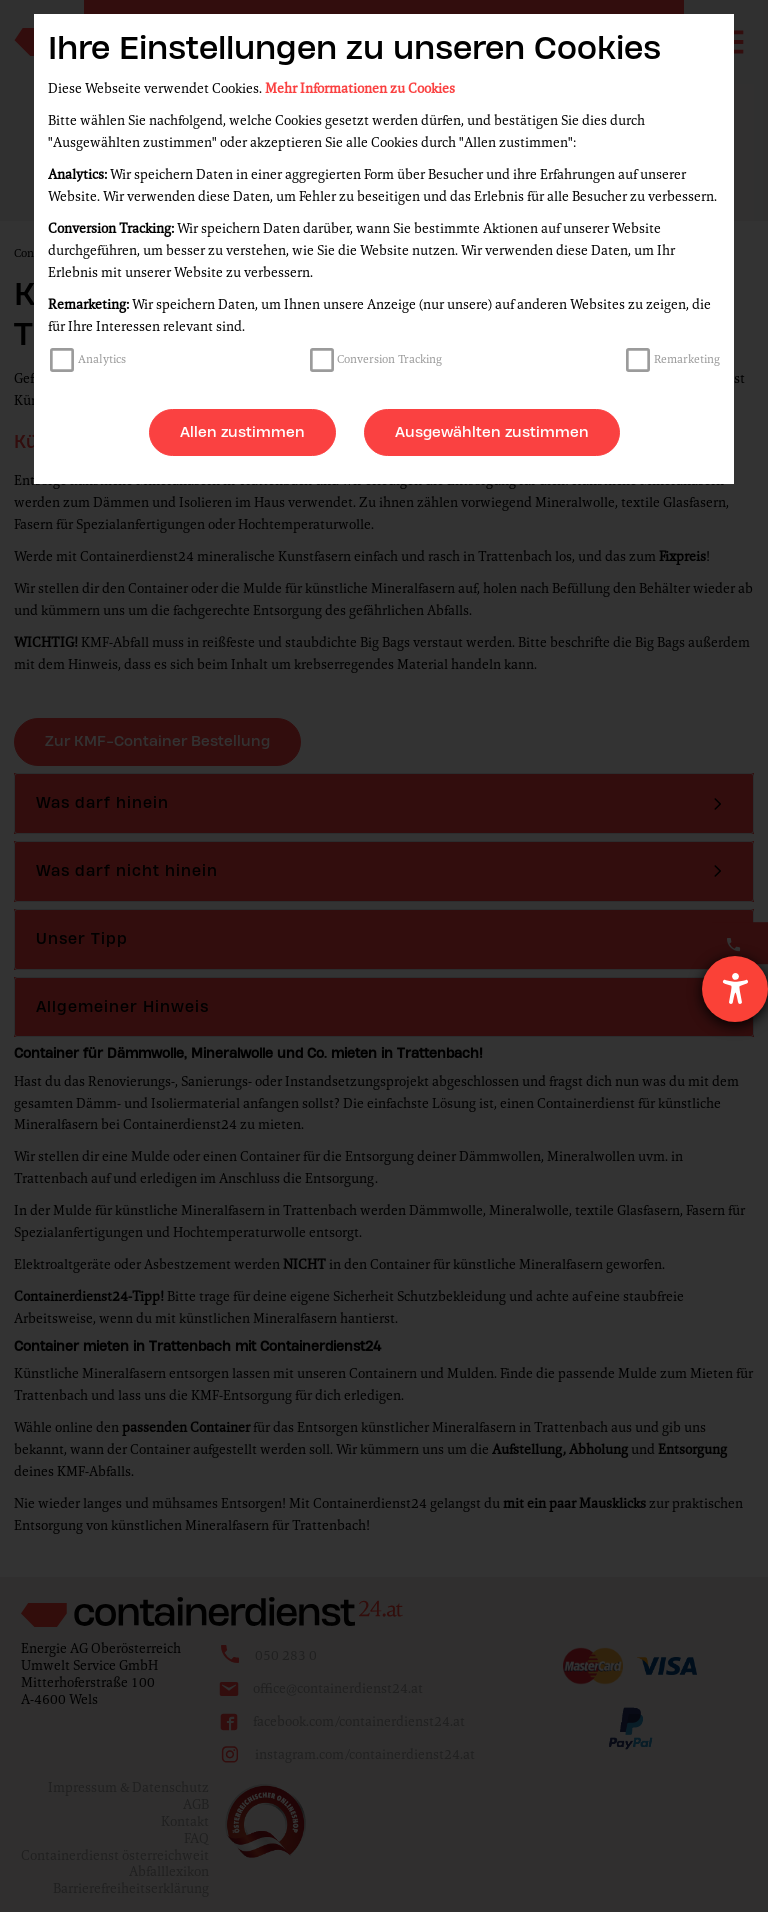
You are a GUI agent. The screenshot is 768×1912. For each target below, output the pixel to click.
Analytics (102, 359)
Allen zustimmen (242, 432)
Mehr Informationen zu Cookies (360, 88)
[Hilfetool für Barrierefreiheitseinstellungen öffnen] (735, 989)
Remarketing (687, 359)
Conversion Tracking (389, 359)
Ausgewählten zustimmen (492, 432)
